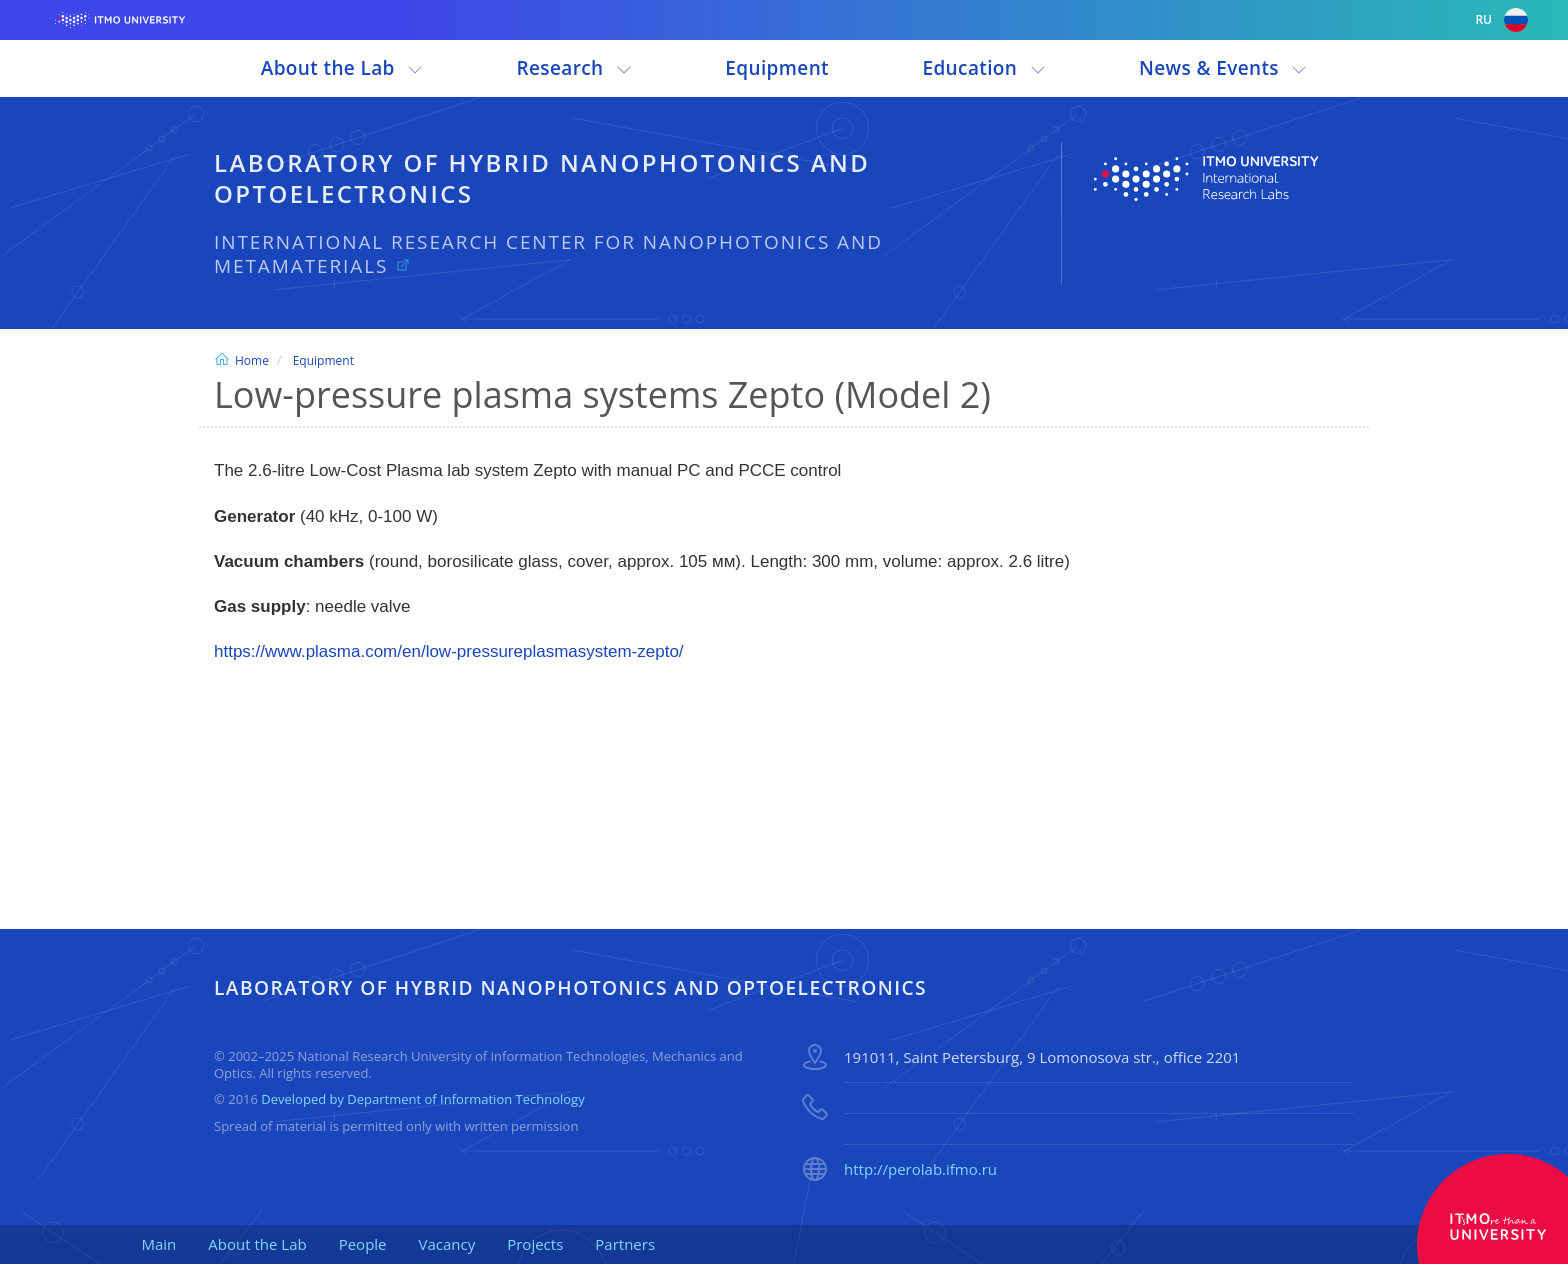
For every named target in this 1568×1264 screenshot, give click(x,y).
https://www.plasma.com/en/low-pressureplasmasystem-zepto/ (449, 651)
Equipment (777, 68)
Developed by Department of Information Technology (422, 1099)
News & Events (1223, 68)
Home (241, 360)
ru (1501, 20)
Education (983, 68)
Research (574, 68)
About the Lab (342, 68)
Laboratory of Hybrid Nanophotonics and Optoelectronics (542, 178)
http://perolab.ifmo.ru (920, 1169)
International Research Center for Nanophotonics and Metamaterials (548, 254)
